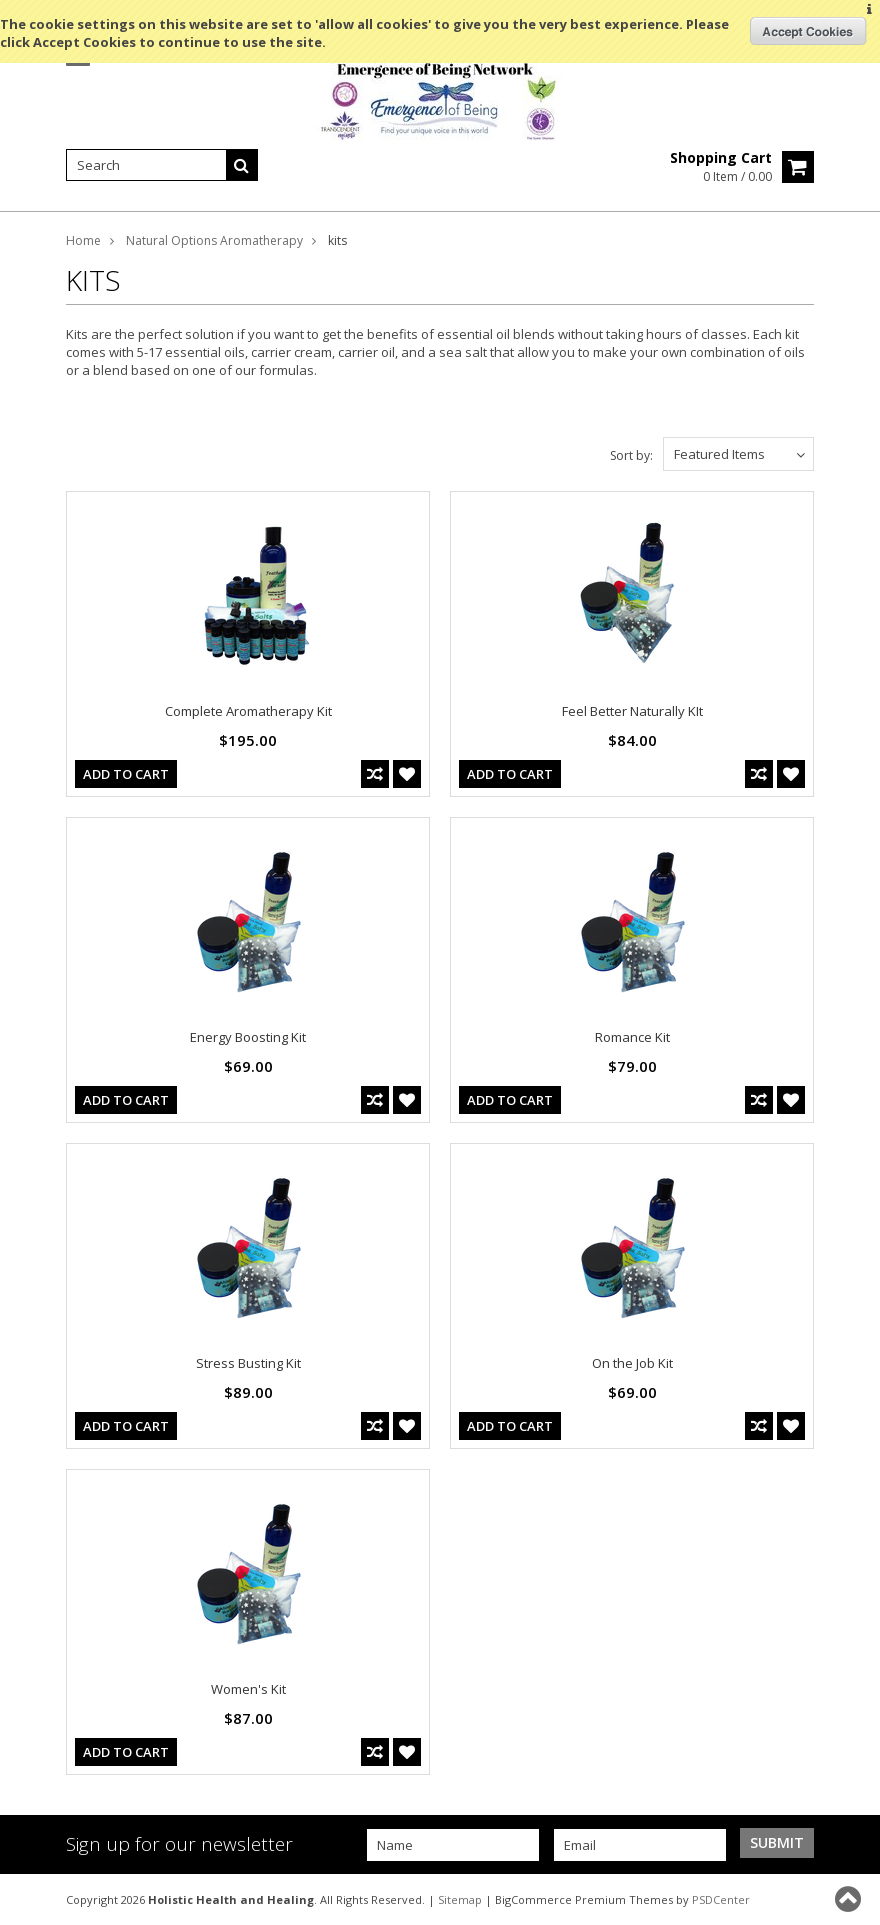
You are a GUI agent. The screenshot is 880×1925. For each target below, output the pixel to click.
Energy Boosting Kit (248, 1037)
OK (808, 31)
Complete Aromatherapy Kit (248, 711)
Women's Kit (248, 1689)
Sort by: (631, 455)
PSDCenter (721, 1899)
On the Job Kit (632, 1363)
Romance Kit (632, 1037)
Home (83, 240)
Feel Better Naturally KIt (632, 711)
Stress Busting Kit (248, 1363)
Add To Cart (126, 774)
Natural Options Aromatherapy (214, 240)
